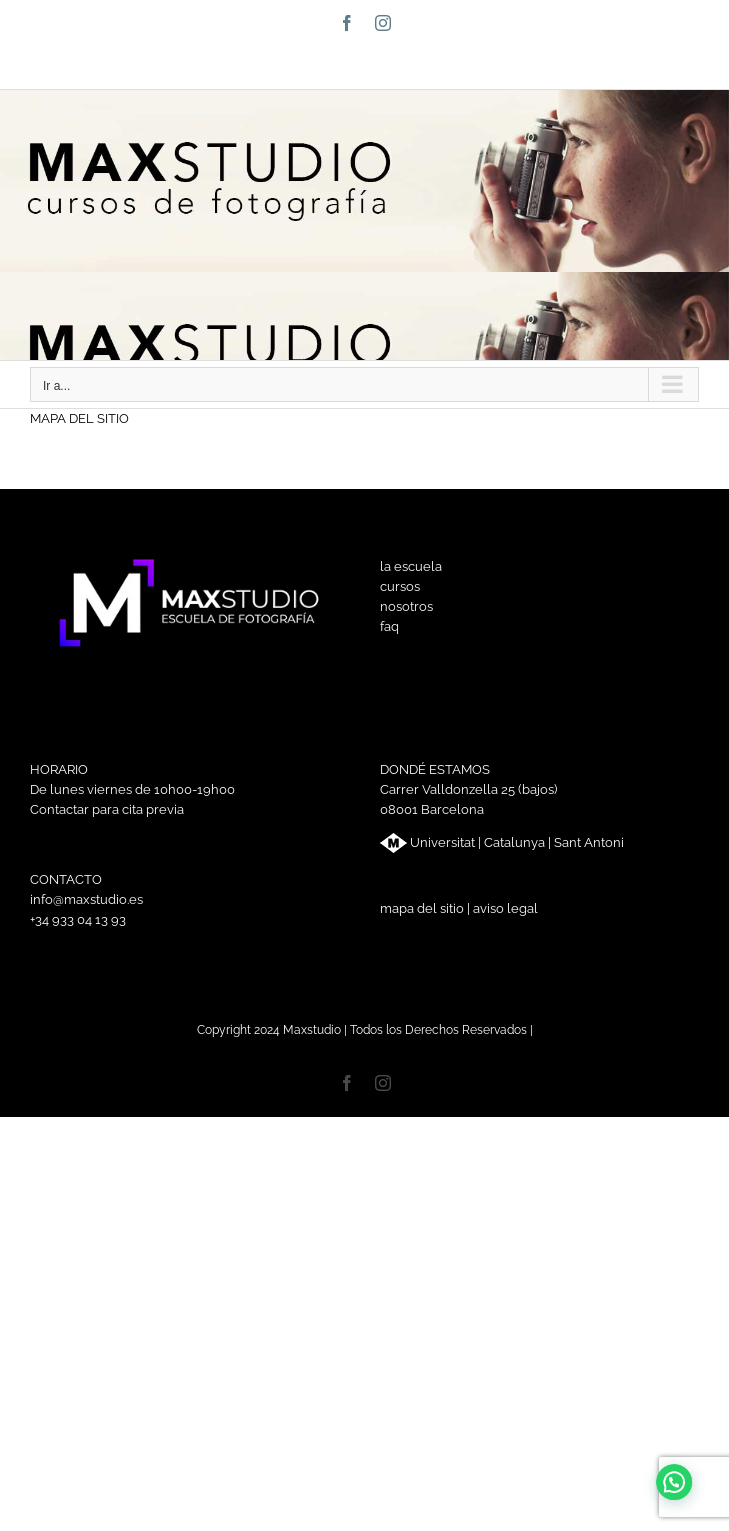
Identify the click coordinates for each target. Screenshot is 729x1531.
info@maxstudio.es (416, 65)
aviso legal (505, 908)
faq (389, 626)
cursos (400, 586)
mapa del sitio (422, 908)
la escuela (411, 566)
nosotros (406, 606)
